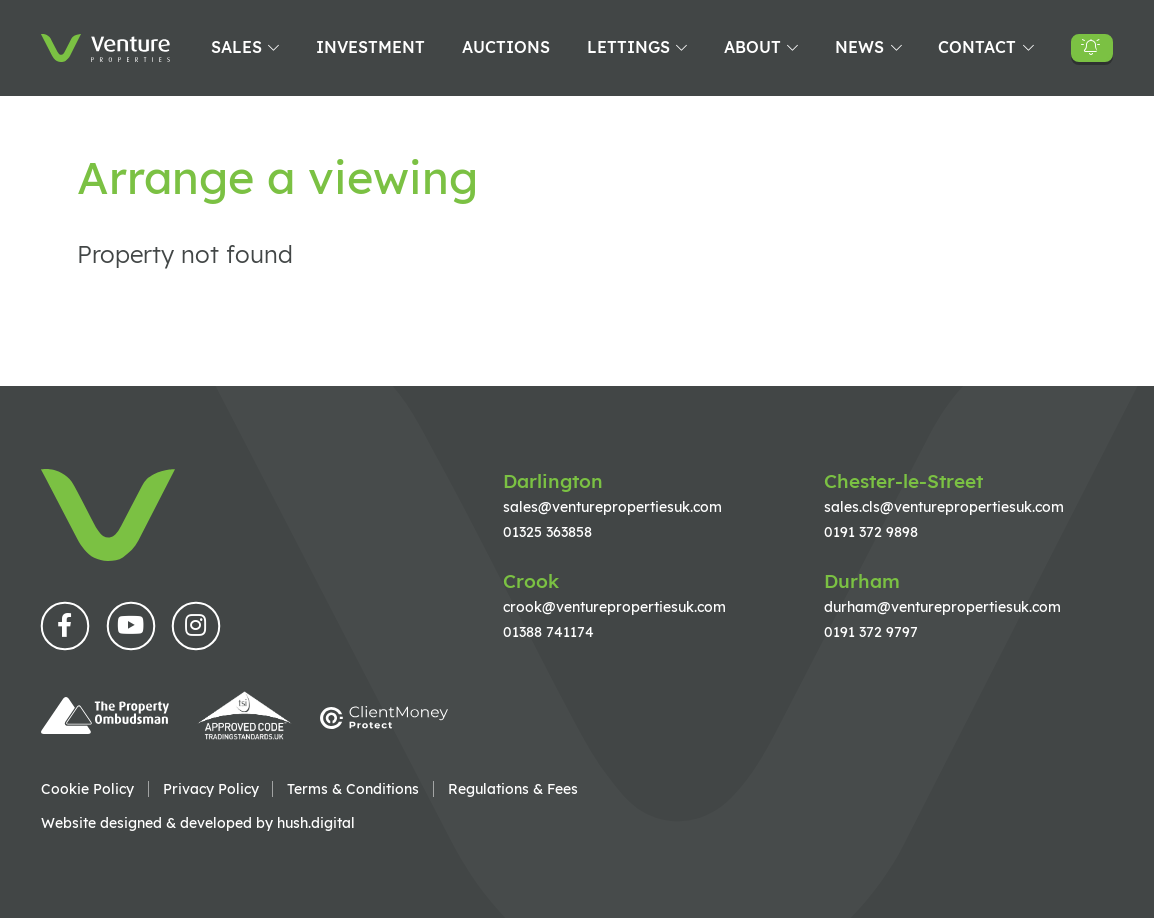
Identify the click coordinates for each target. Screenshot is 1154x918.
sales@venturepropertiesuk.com (612, 506)
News (859, 47)
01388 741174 (548, 631)
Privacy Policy (211, 789)
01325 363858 (547, 531)
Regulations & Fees (513, 789)
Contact (977, 47)
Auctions (506, 47)
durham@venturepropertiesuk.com (942, 606)
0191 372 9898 (871, 531)
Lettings (628, 47)
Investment (370, 47)
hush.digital (316, 822)
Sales (236, 47)
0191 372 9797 (871, 631)
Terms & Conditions (353, 789)
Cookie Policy (87, 789)
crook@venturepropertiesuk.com (614, 606)
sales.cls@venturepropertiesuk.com (944, 506)
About (752, 47)
